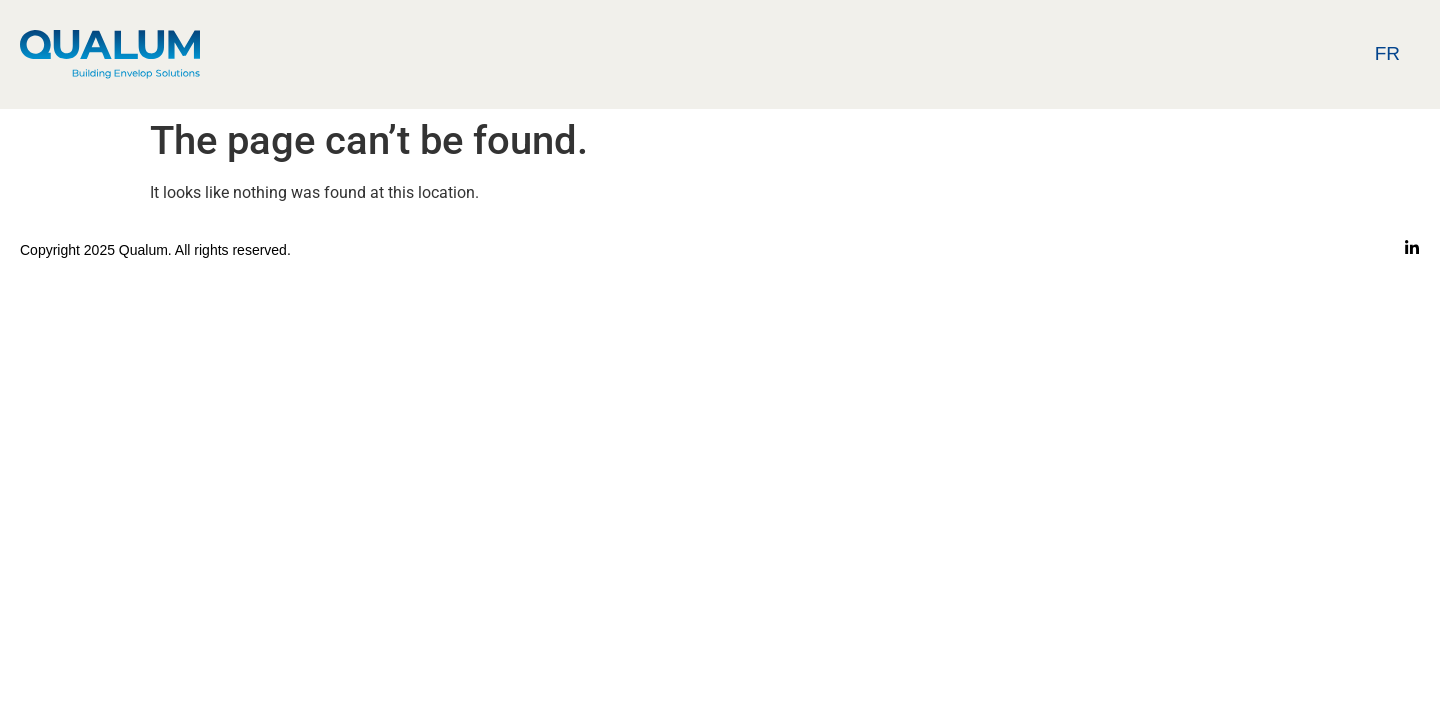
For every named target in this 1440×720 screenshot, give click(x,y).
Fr (1387, 53)
